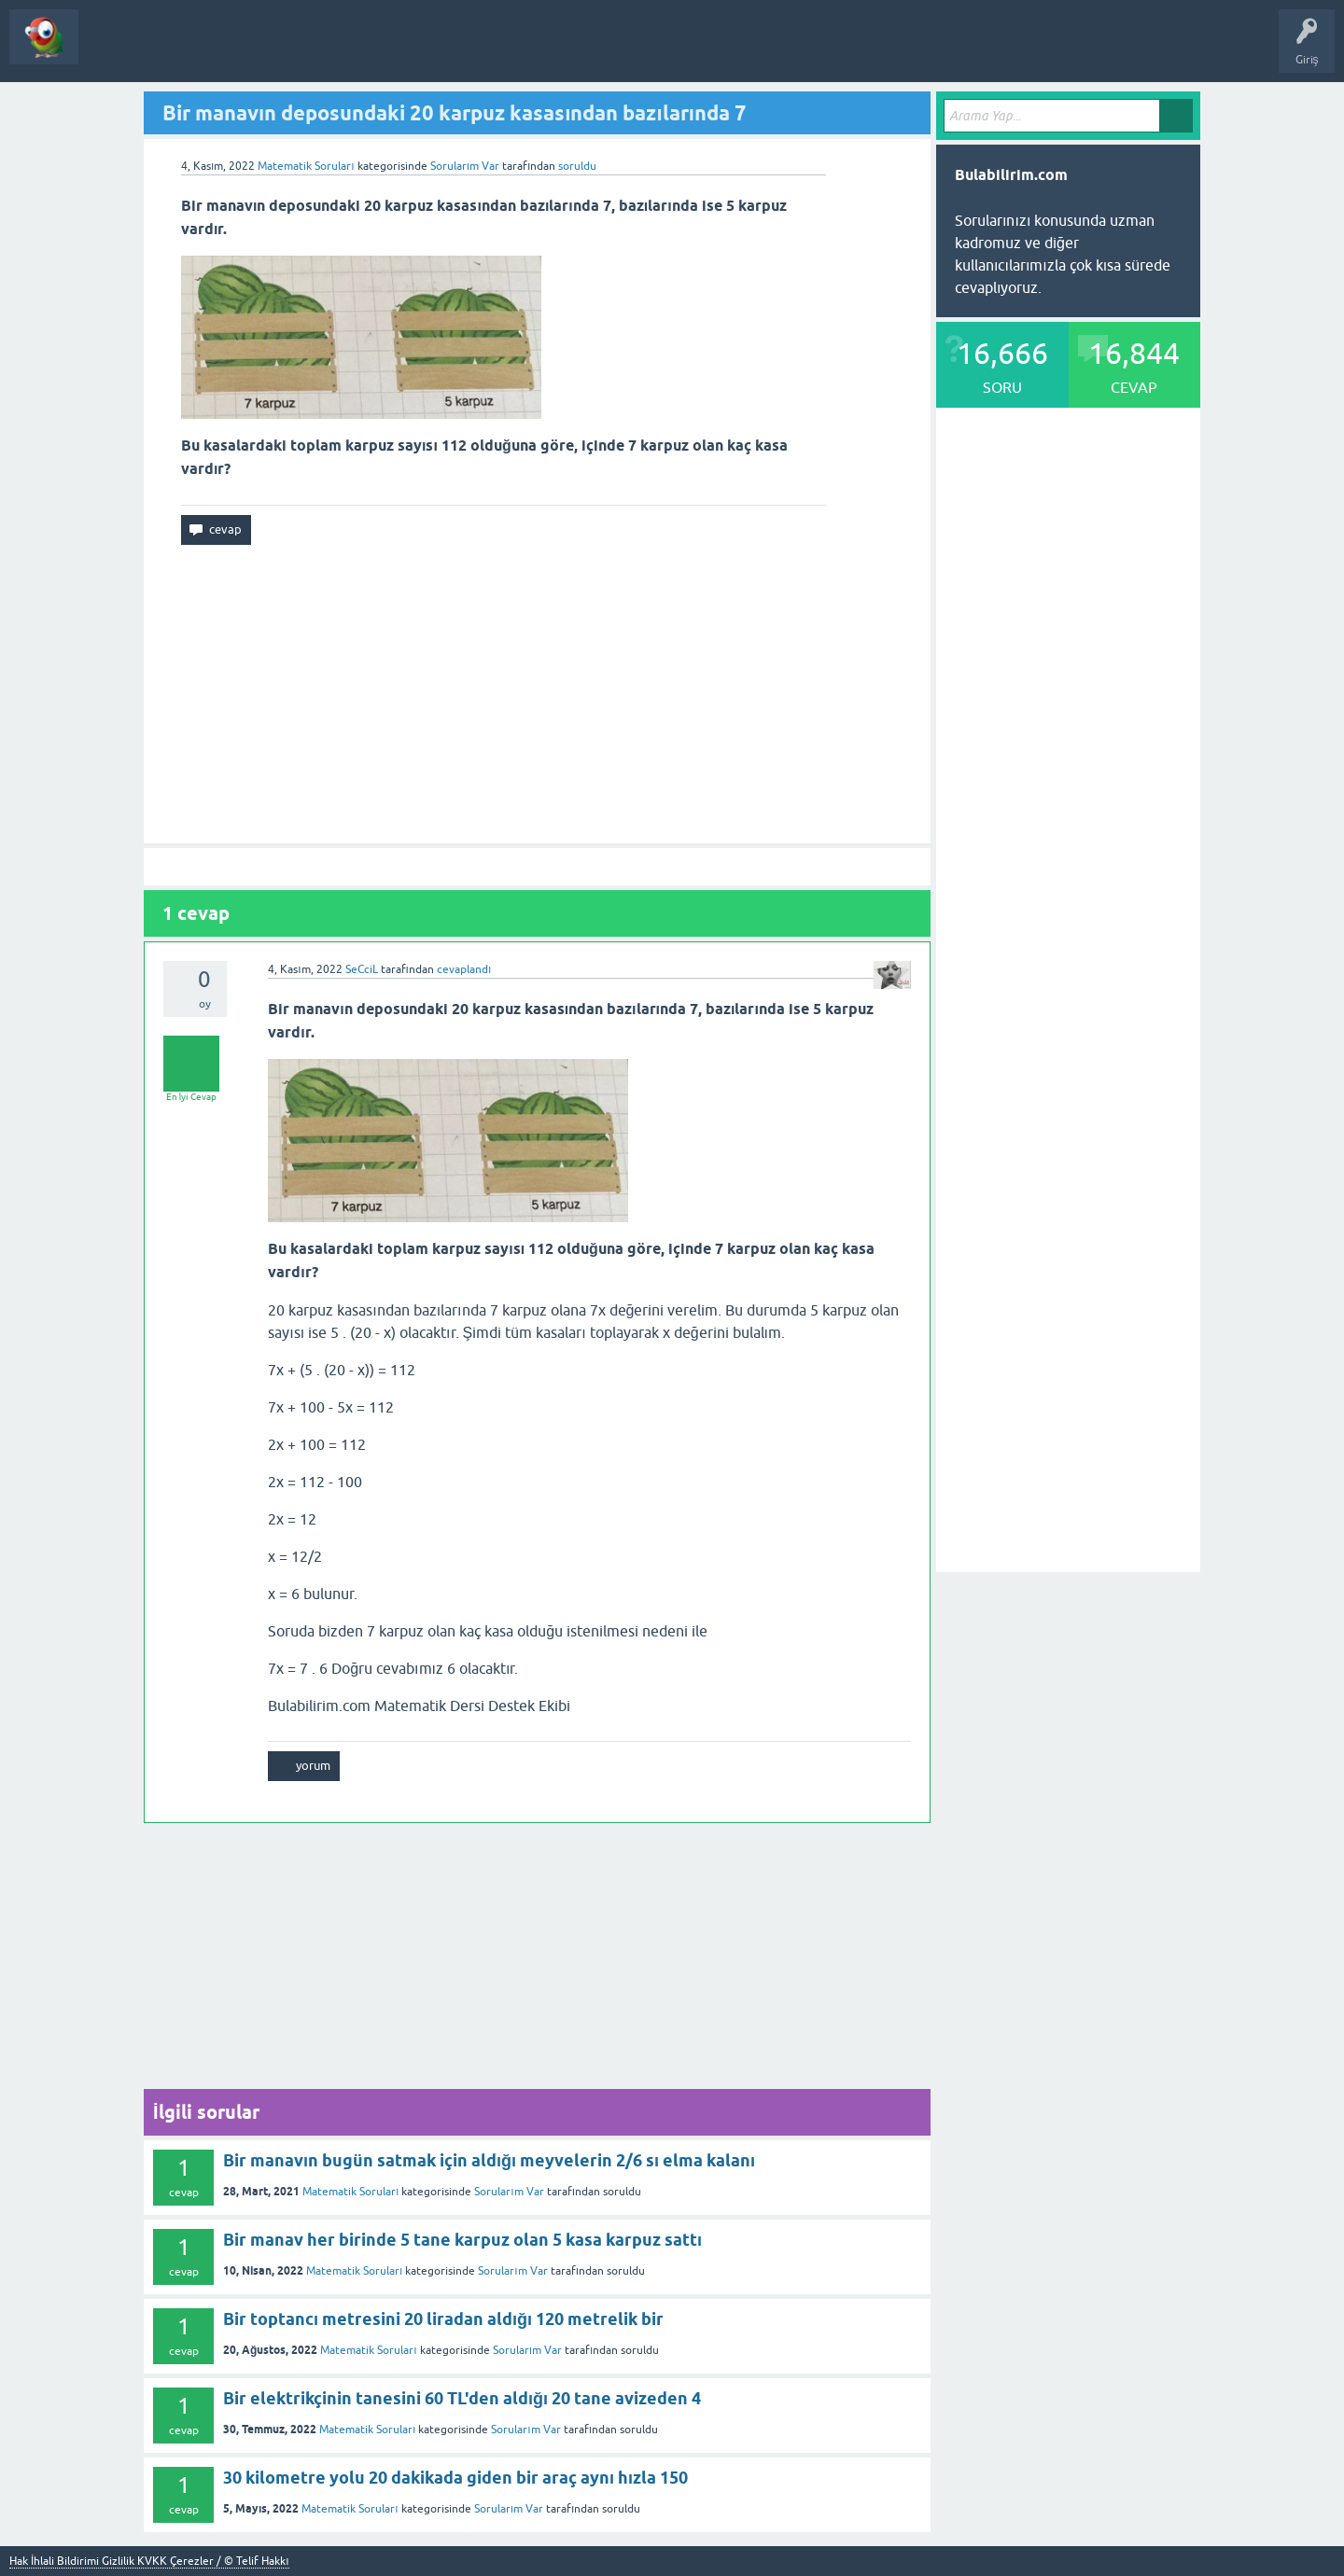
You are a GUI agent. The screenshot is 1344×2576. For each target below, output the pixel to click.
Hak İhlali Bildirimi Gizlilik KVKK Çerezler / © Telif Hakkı (149, 2561)
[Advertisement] (537, 694)
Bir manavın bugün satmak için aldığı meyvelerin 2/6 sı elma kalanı (489, 2160)
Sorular (111, 50)
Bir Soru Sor (257, 50)
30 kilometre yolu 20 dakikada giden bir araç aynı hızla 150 (455, 2477)
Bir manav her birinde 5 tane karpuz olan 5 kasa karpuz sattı (462, 2239)
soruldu (577, 166)
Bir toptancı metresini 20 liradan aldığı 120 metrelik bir (443, 2319)
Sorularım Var (508, 2191)
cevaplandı (464, 969)
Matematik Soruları (306, 166)
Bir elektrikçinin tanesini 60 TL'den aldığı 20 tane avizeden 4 (462, 2398)
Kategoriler (179, 50)
